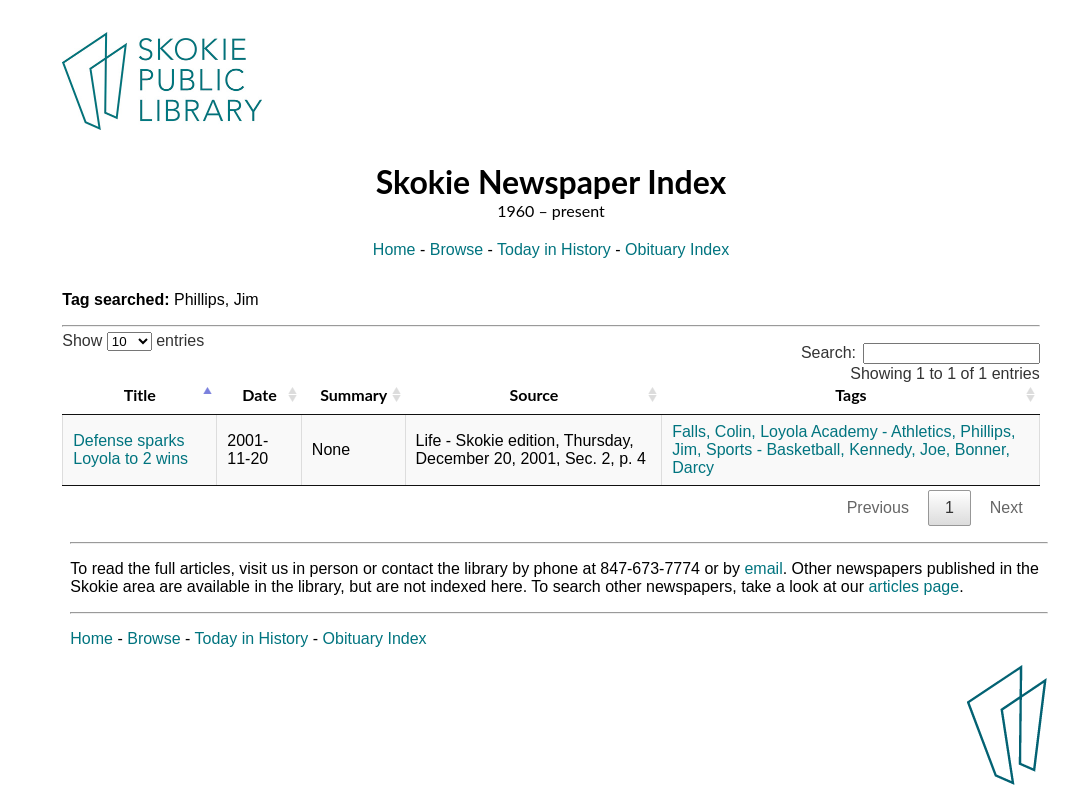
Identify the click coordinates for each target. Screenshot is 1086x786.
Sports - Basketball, (775, 449)
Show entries (133, 340)
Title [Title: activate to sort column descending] (140, 394)
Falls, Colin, (714, 431)
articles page (913, 586)
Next (1006, 507)
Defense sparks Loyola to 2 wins (130, 449)
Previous (878, 507)
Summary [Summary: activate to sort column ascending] (353, 394)
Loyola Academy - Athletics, (858, 431)
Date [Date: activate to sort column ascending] (259, 394)
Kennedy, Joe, (899, 449)
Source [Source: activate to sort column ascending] (533, 394)
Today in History (554, 249)
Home (394, 249)
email (763, 568)
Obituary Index (677, 249)
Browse (456, 249)
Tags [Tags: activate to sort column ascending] (850, 394)
